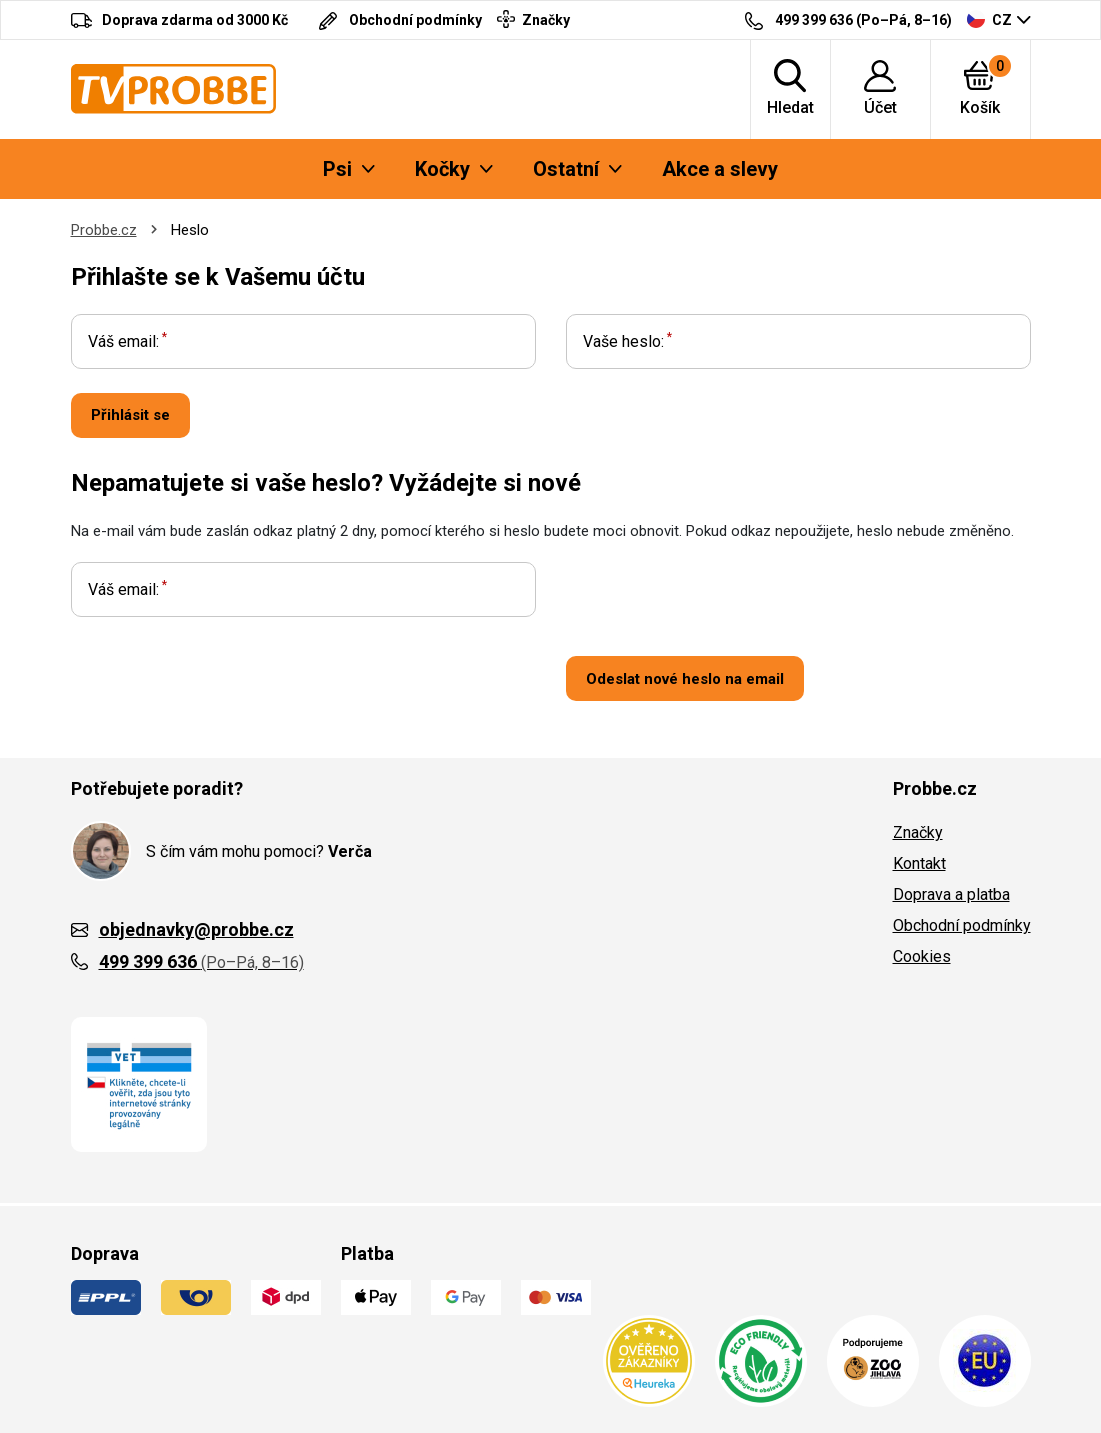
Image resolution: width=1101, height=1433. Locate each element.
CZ (989, 19)
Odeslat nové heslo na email (685, 679)
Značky (918, 832)
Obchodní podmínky (962, 925)
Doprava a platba (951, 894)
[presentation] (718, 601)
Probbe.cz (104, 230)
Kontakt (919, 863)
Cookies (922, 956)
